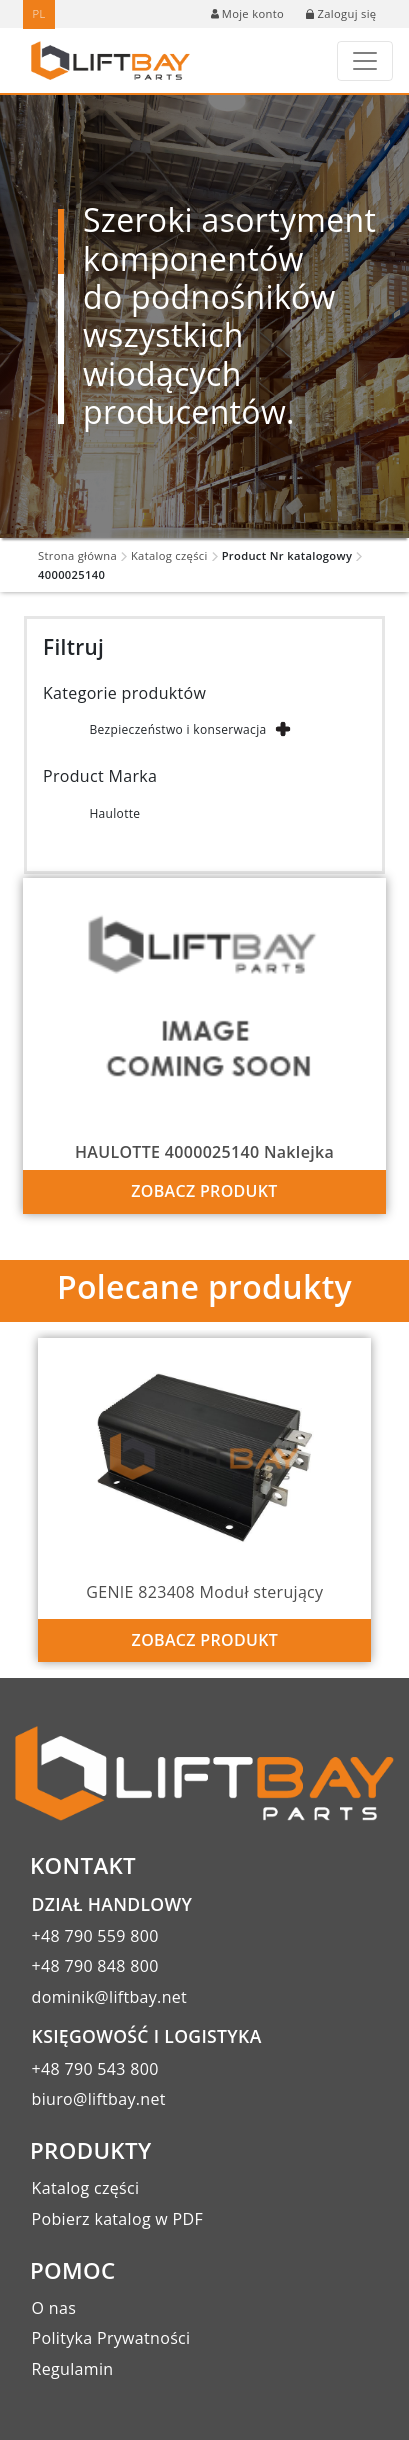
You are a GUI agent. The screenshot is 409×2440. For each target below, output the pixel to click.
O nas (54, 2308)
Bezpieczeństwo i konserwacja (177, 729)
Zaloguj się (341, 13)
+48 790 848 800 (95, 1966)
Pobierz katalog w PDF (117, 2219)
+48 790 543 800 (95, 2069)
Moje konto (247, 13)
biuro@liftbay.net (99, 2099)
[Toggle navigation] (365, 61)
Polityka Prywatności (111, 2338)
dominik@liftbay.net (110, 1997)
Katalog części (169, 555)
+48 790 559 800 (95, 1936)
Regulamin (73, 2369)
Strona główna (77, 555)
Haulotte (114, 813)
